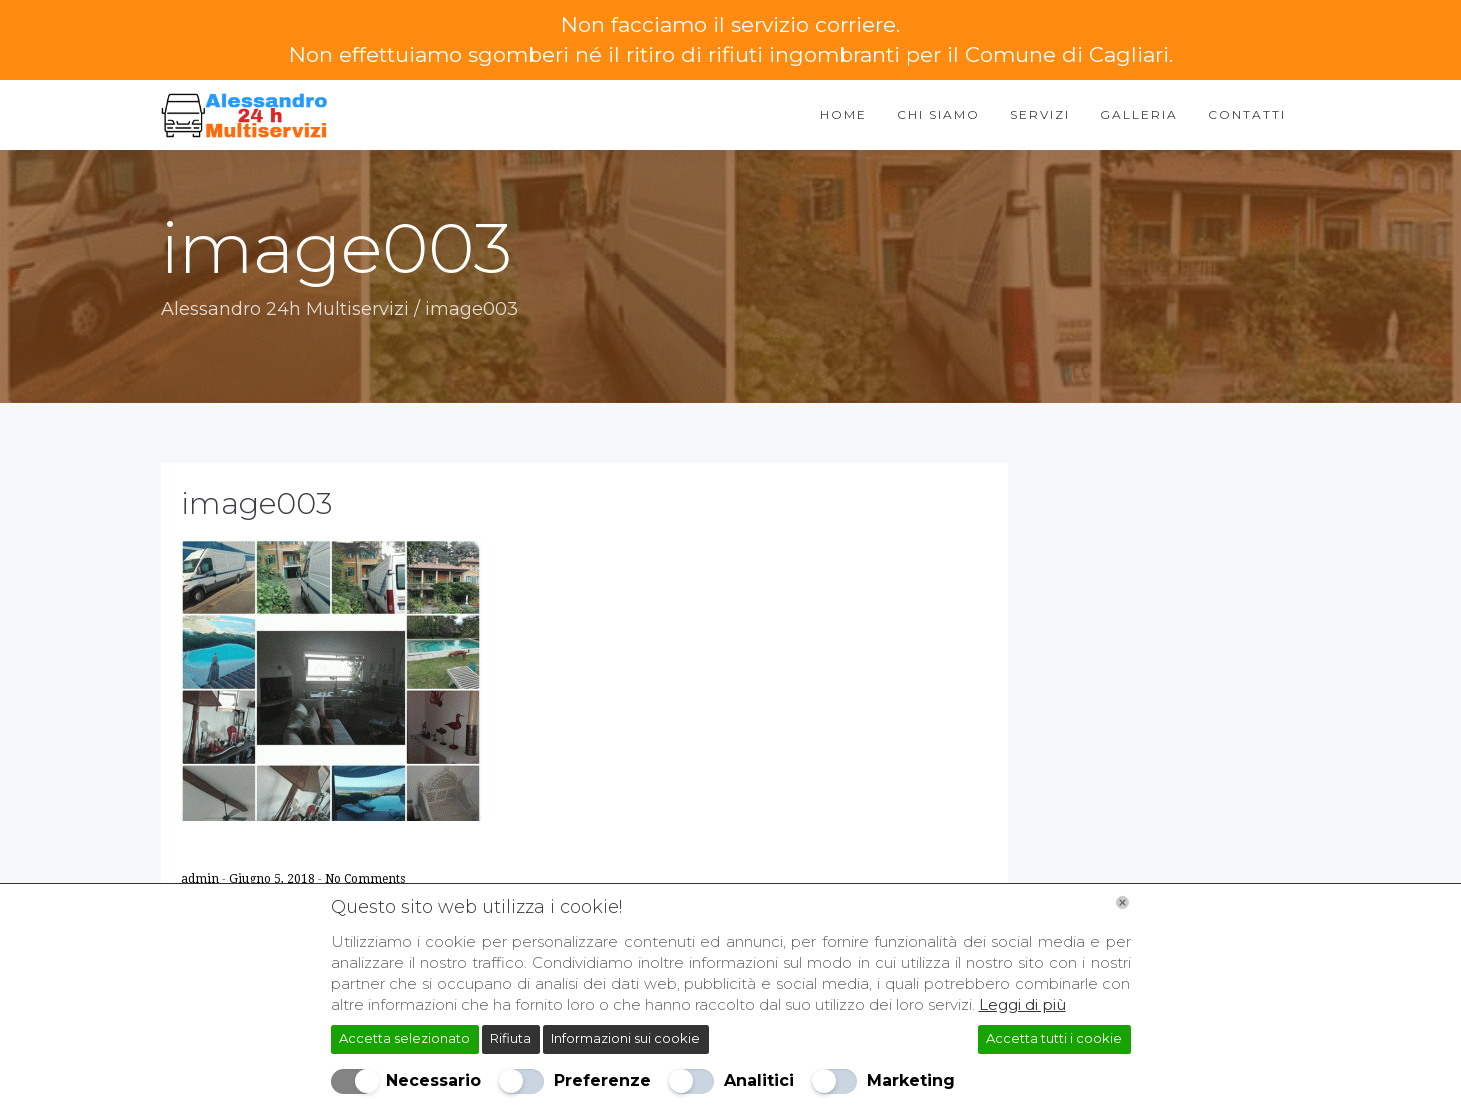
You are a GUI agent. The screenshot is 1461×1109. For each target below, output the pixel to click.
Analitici (759, 1080)
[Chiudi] (1122, 902)
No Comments (365, 879)
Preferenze (602, 1080)
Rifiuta (510, 1038)
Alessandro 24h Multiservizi (285, 309)
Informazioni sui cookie (625, 1038)
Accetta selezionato (404, 1038)
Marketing (911, 1080)
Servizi (1040, 114)
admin (201, 879)
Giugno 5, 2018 (273, 879)
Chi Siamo (938, 114)
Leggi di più (1022, 1004)
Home (843, 114)
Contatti (1247, 114)
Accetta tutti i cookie (1054, 1038)
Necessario (433, 1080)
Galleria (1139, 114)
